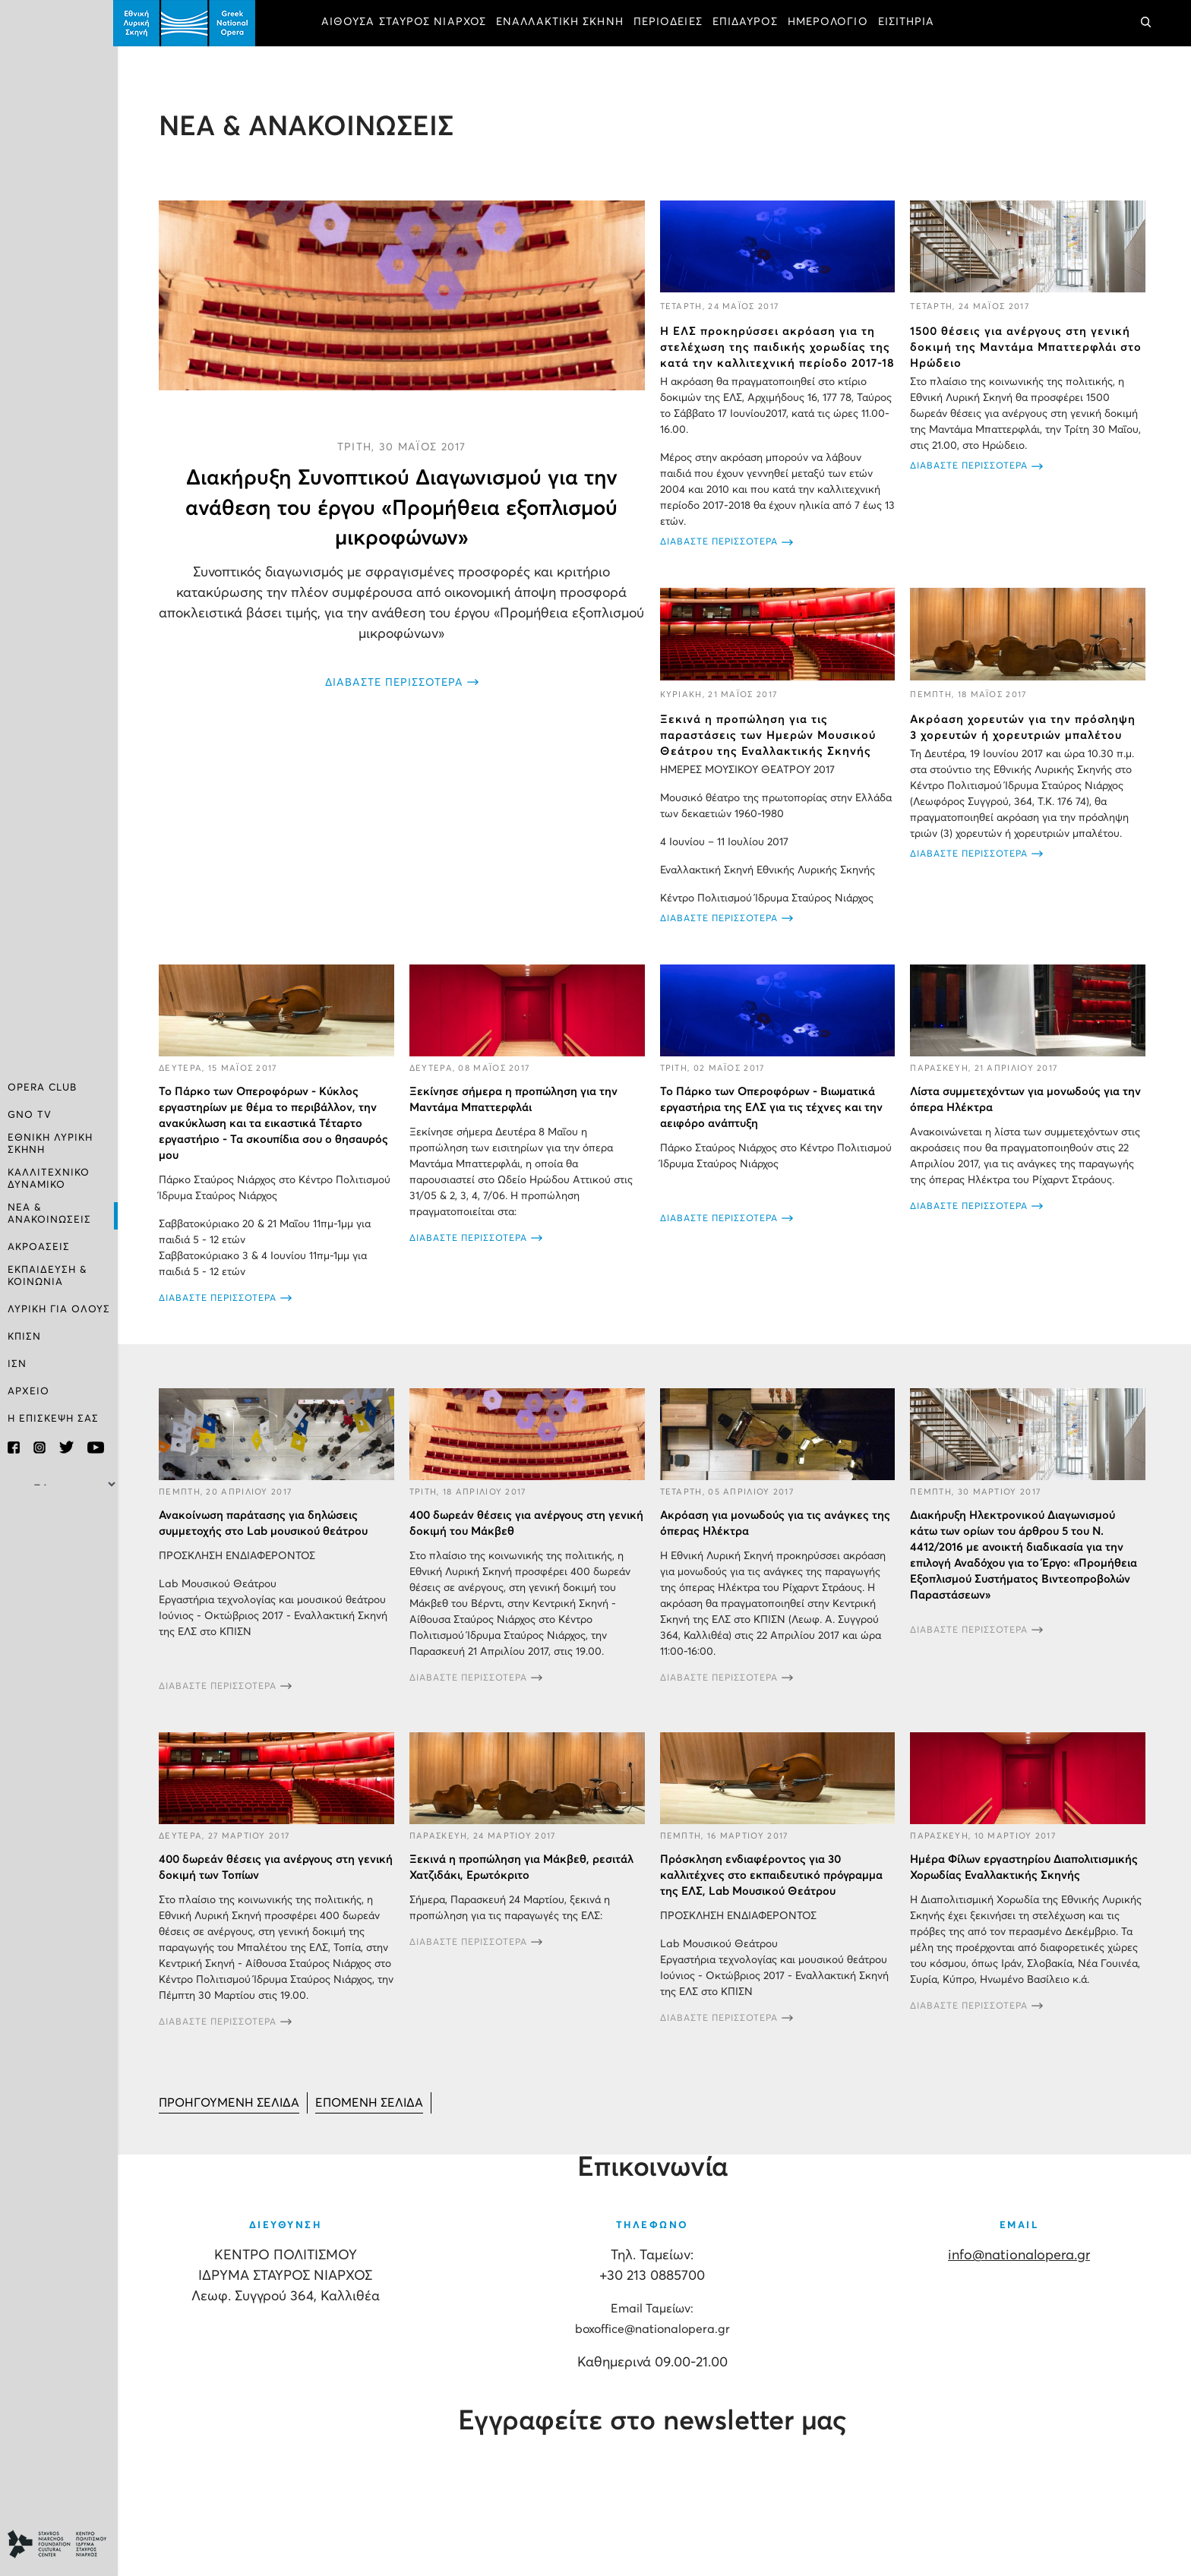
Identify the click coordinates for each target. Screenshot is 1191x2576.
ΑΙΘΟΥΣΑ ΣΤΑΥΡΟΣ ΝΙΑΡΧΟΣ (408, 22)
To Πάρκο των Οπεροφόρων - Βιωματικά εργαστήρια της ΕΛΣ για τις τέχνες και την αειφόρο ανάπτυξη (773, 1122)
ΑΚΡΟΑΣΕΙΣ (39, 1247)
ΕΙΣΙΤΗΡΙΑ (911, 22)
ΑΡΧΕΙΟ (28, 1391)
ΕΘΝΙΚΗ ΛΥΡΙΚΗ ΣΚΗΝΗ (50, 1146)
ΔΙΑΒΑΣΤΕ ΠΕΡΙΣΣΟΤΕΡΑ (397, 682)
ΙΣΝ (17, 1363)
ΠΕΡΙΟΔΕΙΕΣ (672, 22)
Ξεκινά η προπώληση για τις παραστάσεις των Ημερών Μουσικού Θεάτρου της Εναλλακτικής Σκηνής (770, 750)
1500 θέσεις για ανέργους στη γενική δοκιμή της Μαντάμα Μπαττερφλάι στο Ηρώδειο (1027, 347)
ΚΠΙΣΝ (24, 1336)
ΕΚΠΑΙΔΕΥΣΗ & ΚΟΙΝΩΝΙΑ (47, 1275)
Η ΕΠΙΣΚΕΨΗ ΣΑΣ (53, 1418)
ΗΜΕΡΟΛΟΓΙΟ (832, 22)
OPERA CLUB (42, 1090)
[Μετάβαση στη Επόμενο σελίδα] (374, 2117)
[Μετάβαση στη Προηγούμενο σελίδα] (233, 2117)
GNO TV (30, 1117)
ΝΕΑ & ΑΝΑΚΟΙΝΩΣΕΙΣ (49, 1214)
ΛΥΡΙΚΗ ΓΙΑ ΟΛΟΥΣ (59, 1309)
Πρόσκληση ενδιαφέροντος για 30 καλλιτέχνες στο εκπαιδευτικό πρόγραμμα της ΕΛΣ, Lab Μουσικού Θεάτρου (773, 1889)
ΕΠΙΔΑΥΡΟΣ (749, 22)
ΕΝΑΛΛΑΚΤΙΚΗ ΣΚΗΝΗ (564, 22)
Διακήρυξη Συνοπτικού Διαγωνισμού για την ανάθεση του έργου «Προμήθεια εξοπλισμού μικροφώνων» (405, 507)
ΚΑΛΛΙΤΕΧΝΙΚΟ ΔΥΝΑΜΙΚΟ (49, 1180)
